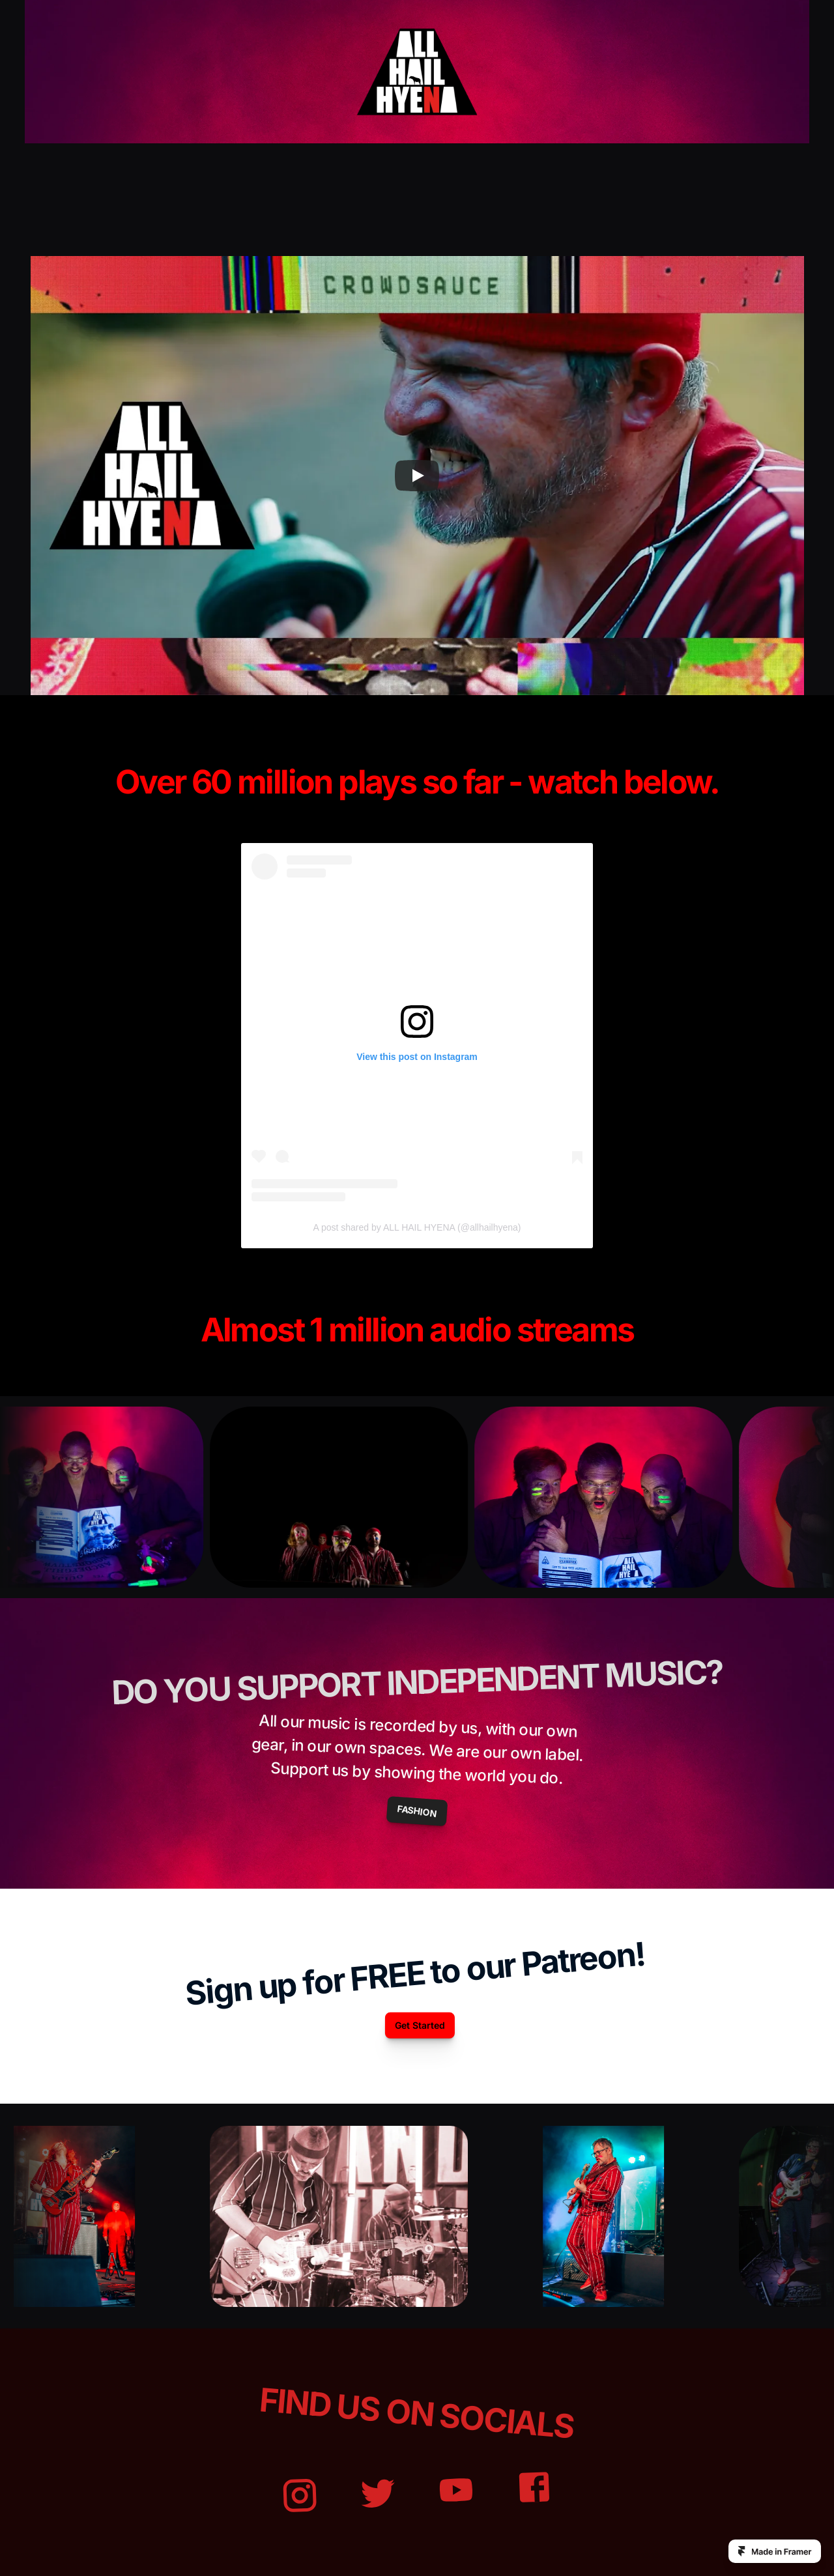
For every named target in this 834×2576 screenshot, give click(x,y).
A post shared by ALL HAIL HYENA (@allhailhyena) (417, 1227)
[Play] (417, 475)
